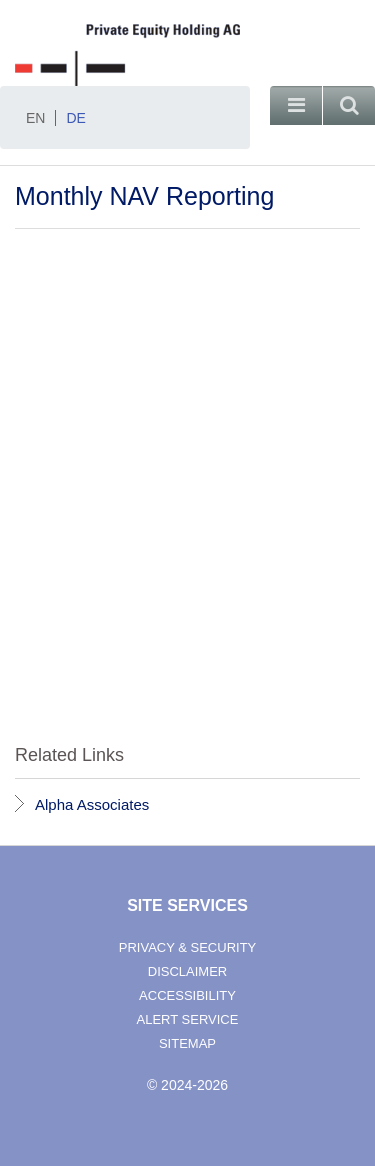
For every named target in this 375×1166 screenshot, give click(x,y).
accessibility (187, 995)
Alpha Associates (92, 804)
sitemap (187, 1043)
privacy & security (188, 947)
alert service (188, 1019)
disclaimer (187, 971)
